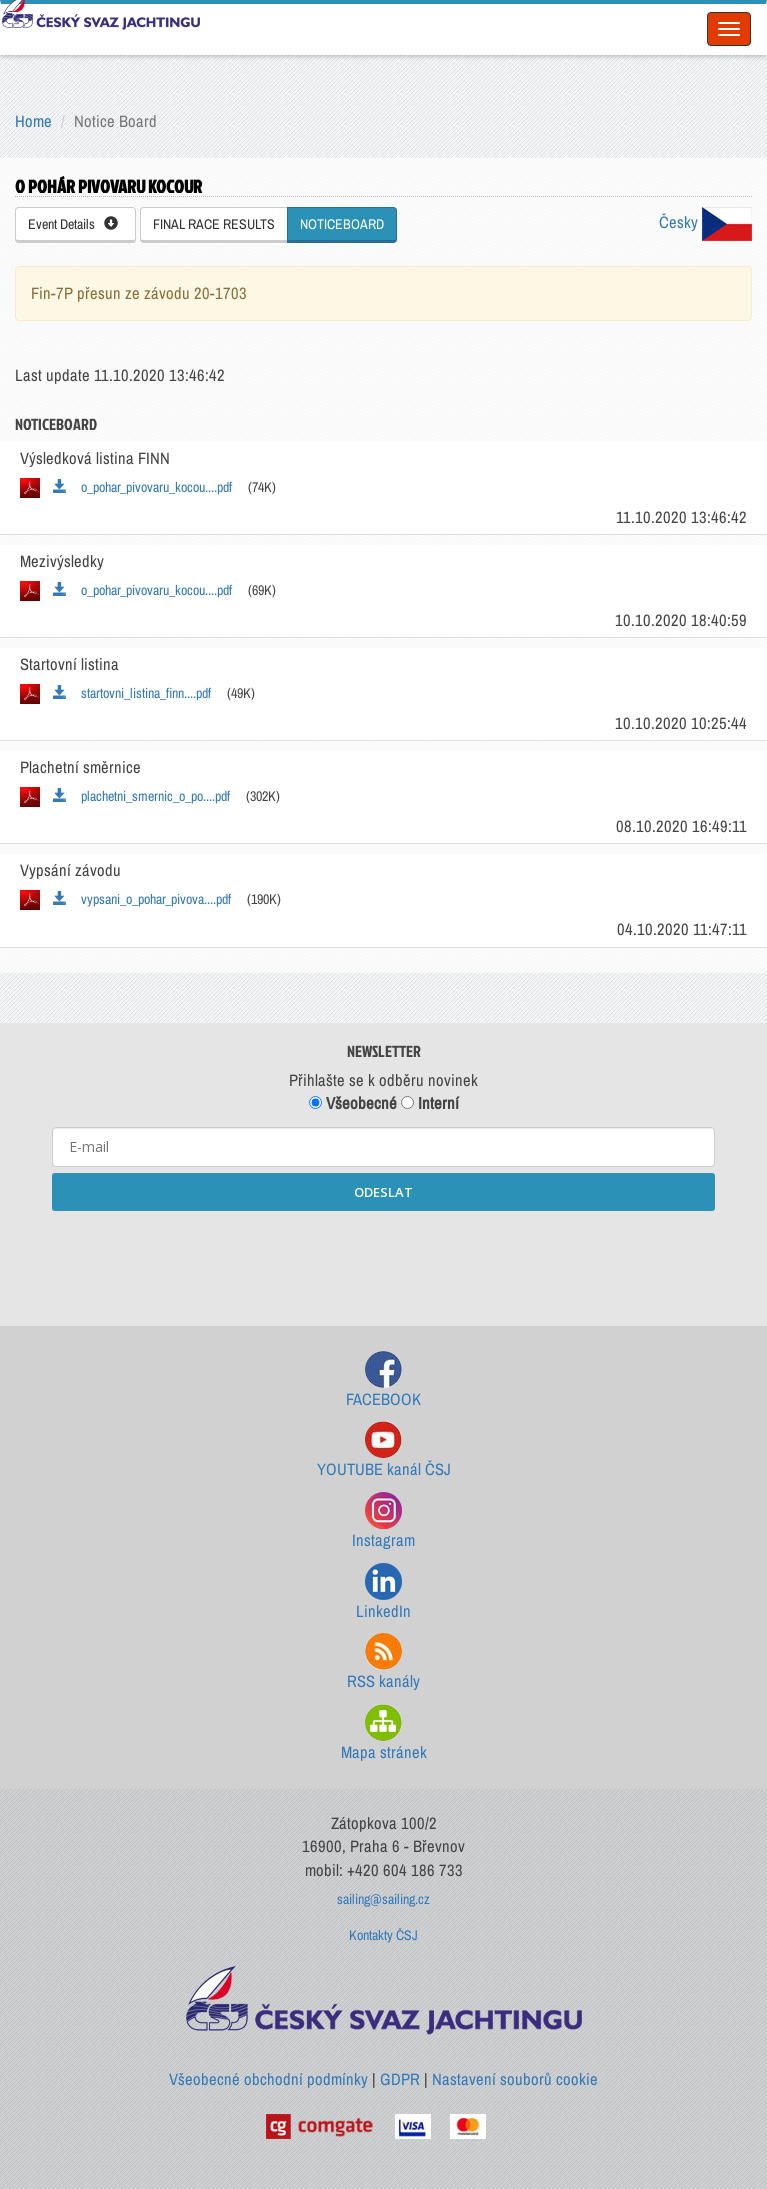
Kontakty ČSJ (383, 1935)
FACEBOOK (383, 1380)
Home (33, 121)
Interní (430, 1103)
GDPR (400, 2079)
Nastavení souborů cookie (515, 2079)
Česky (705, 222)
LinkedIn (383, 1592)
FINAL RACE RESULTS (214, 224)
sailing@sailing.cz (383, 1899)
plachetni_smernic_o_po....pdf (141, 796)
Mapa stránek (384, 1733)
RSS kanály (383, 1662)
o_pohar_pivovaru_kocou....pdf (142, 487)
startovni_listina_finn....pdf (132, 693)
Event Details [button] (73, 224)
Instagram (383, 1521)
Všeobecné (353, 1103)
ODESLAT (383, 1192)
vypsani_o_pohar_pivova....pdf (142, 899)
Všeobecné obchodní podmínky (268, 2079)
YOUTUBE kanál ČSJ (384, 1450)
